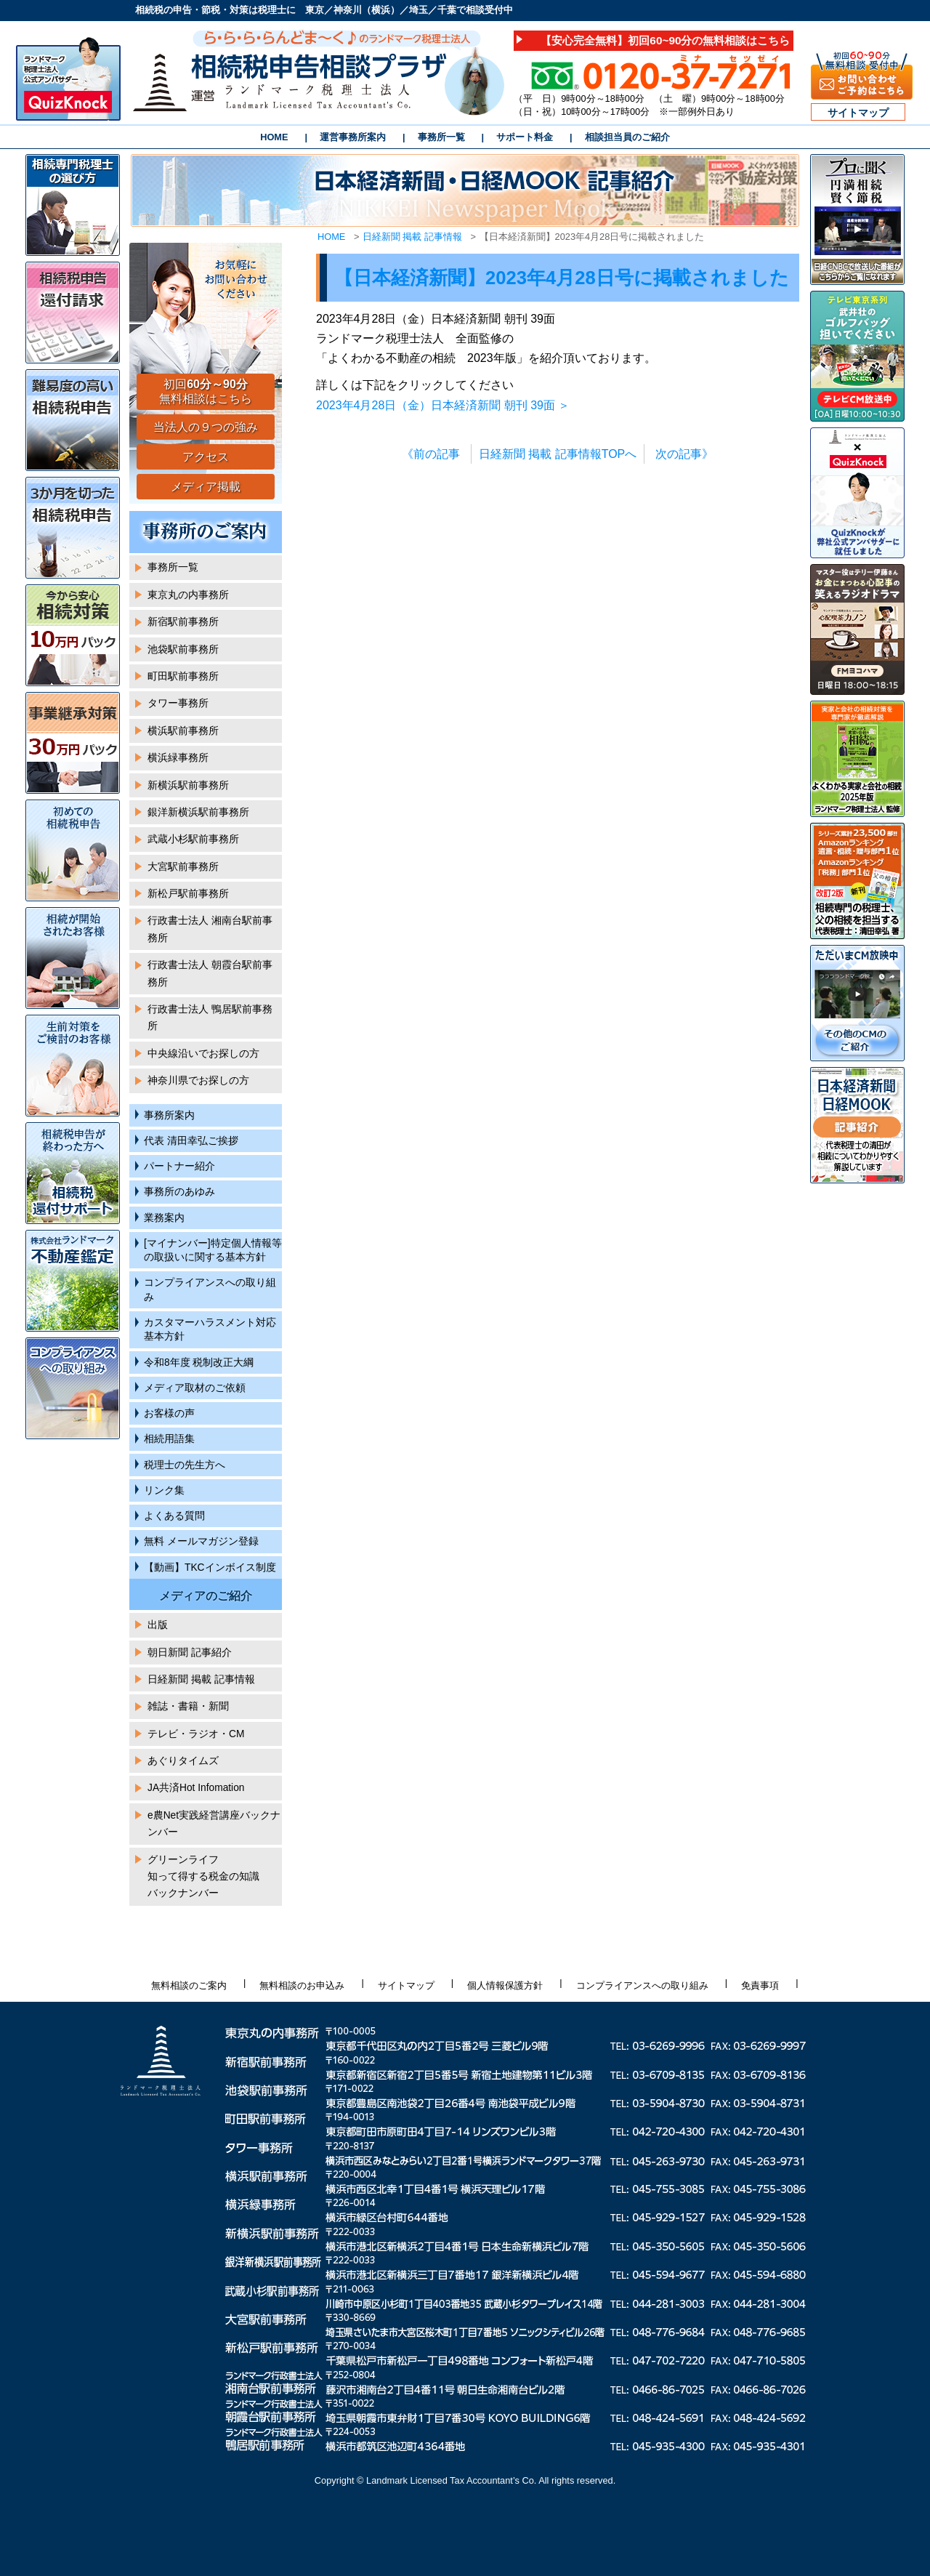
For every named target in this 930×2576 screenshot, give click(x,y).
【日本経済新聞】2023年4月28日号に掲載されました (561, 277)
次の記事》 (684, 454)
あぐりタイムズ (183, 1760)
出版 (157, 1624)
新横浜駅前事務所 (188, 785)
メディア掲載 (205, 486)
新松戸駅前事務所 (188, 893)
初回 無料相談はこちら (205, 392)
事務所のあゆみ (179, 1191)
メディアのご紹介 (205, 1596)
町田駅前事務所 (183, 676)
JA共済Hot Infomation (195, 1787)
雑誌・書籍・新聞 (188, 1706)
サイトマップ (858, 112)
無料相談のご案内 (189, 1985)
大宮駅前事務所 (183, 866)
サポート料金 (524, 137)
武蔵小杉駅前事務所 (193, 839)
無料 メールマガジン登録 (201, 1541)
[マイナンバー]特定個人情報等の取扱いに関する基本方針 (213, 1250)
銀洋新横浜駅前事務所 (198, 812)
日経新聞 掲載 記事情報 (412, 236)
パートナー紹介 (179, 1166)
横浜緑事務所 (178, 757)
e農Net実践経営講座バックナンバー (213, 1824)
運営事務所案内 (353, 137)
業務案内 (164, 1217)
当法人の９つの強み (205, 427)
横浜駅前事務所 (183, 730)
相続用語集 (169, 1438)
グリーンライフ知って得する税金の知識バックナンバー (203, 1876)
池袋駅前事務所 (183, 649)
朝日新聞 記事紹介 (189, 1652)
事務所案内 (169, 1115)
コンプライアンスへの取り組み (210, 1289)
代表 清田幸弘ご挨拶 (191, 1140)
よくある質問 (174, 1515)
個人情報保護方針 (505, 1985)
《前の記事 (431, 454)
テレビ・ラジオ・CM (195, 1733)
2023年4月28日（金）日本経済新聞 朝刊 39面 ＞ (443, 405)
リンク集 (164, 1490)
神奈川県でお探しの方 (198, 1080)
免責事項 (760, 1985)
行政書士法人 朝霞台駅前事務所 (209, 973)
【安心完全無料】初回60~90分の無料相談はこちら (665, 40)
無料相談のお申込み (301, 1985)
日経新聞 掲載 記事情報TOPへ (558, 454)
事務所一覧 (441, 137)
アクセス (205, 457)
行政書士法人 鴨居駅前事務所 (209, 1017)
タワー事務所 (178, 703)
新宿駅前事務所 (183, 621)
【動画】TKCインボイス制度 (210, 1567)
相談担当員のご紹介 (627, 137)
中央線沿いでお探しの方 (203, 1053)
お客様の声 (169, 1413)
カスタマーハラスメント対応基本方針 (210, 1329)
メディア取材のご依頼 (195, 1387)
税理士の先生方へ (184, 1465)
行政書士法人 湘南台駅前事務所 (209, 929)
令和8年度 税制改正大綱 (199, 1362)
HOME (274, 137)
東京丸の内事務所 (188, 594)
